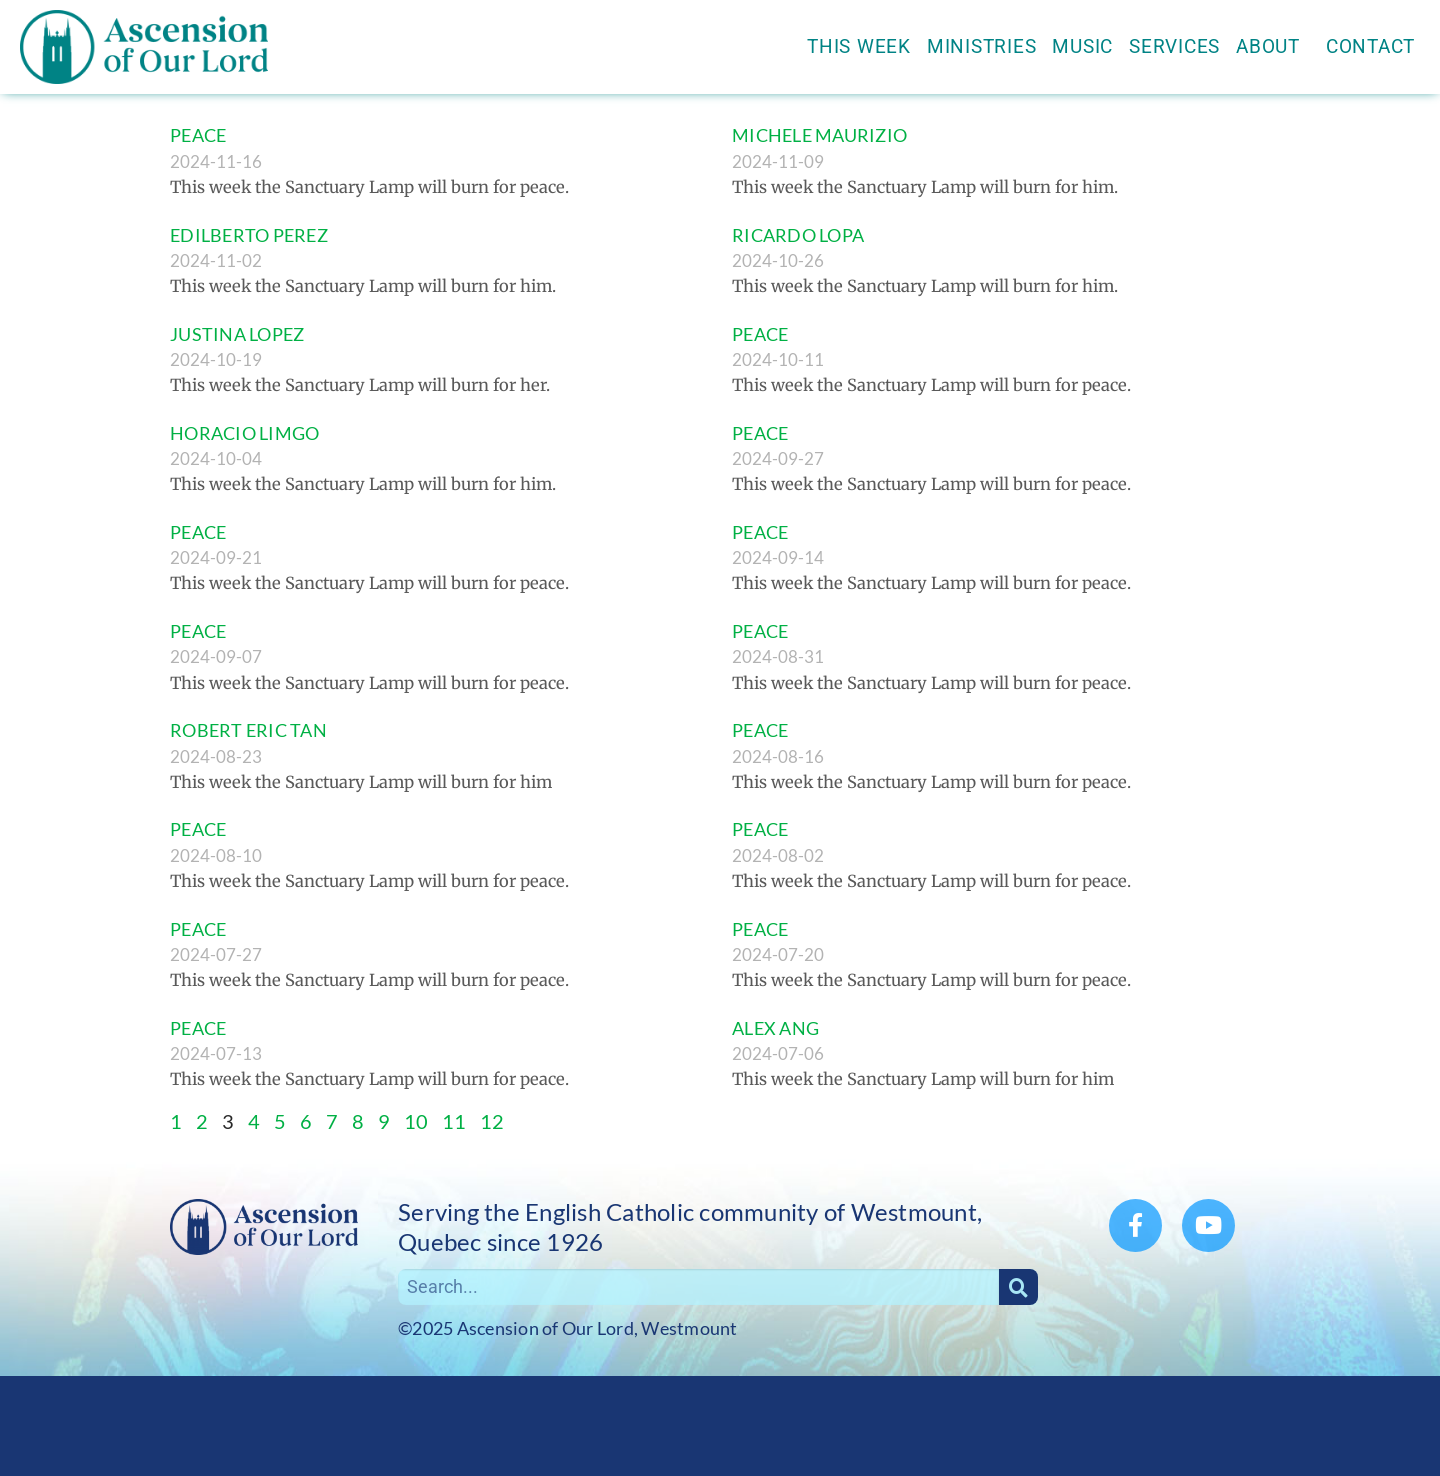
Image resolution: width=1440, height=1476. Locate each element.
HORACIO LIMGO (244, 433)
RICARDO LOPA (798, 235)
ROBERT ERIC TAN (248, 730)
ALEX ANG (775, 1028)
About (1273, 46)
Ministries (982, 46)
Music (1082, 46)
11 (454, 1121)
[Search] (1018, 1287)
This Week (859, 46)
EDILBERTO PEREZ (249, 235)
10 (416, 1121)
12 (492, 1121)
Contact (1370, 46)
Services (1174, 46)
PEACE (198, 135)
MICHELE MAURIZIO (819, 135)
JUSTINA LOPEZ (237, 334)
